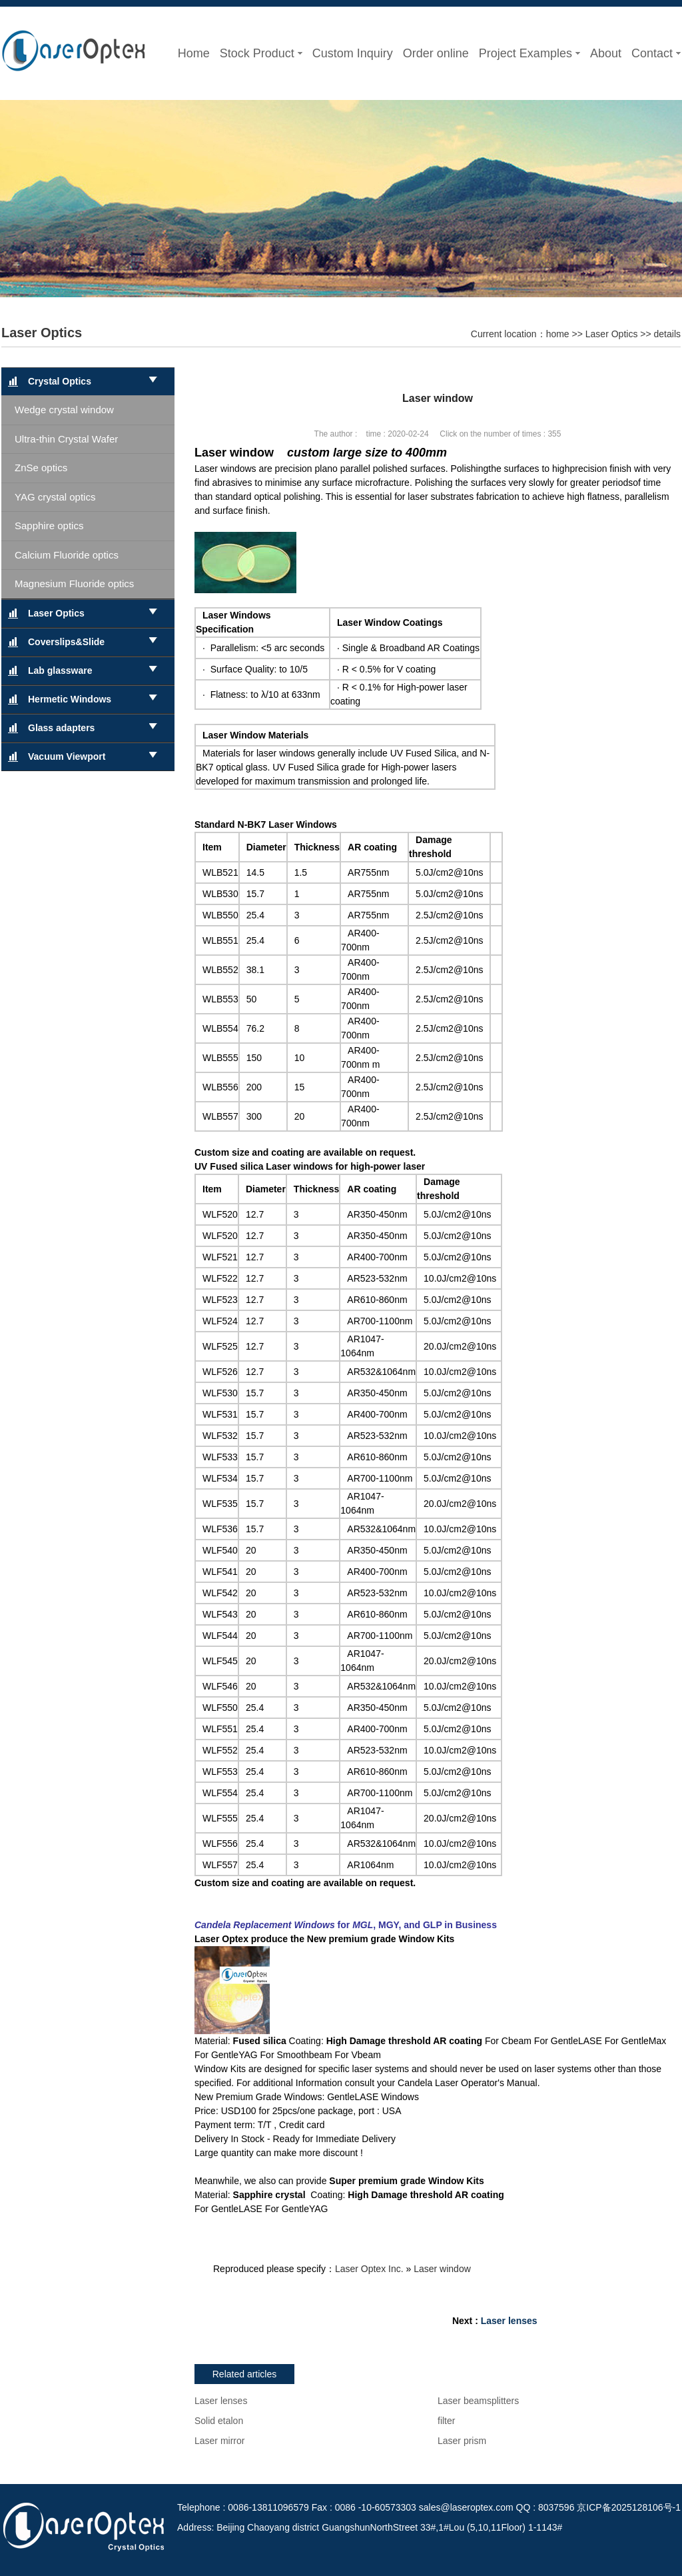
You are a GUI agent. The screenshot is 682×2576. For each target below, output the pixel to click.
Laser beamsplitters (478, 2400)
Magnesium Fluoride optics (74, 583)
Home (194, 53)
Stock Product (261, 53)
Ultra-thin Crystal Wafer (66, 439)
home (557, 334)
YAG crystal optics (55, 497)
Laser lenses (509, 2320)
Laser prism (462, 2440)
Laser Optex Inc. (369, 2268)
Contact (656, 53)
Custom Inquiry (352, 53)
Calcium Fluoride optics (67, 555)
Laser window (442, 2268)
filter (446, 2420)
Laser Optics (41, 332)
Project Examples (529, 53)
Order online (436, 53)
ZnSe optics (41, 467)
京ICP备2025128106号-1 (629, 2507)
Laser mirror (219, 2440)
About (605, 53)
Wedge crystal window (64, 409)
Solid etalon (218, 2420)
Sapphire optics (49, 525)
